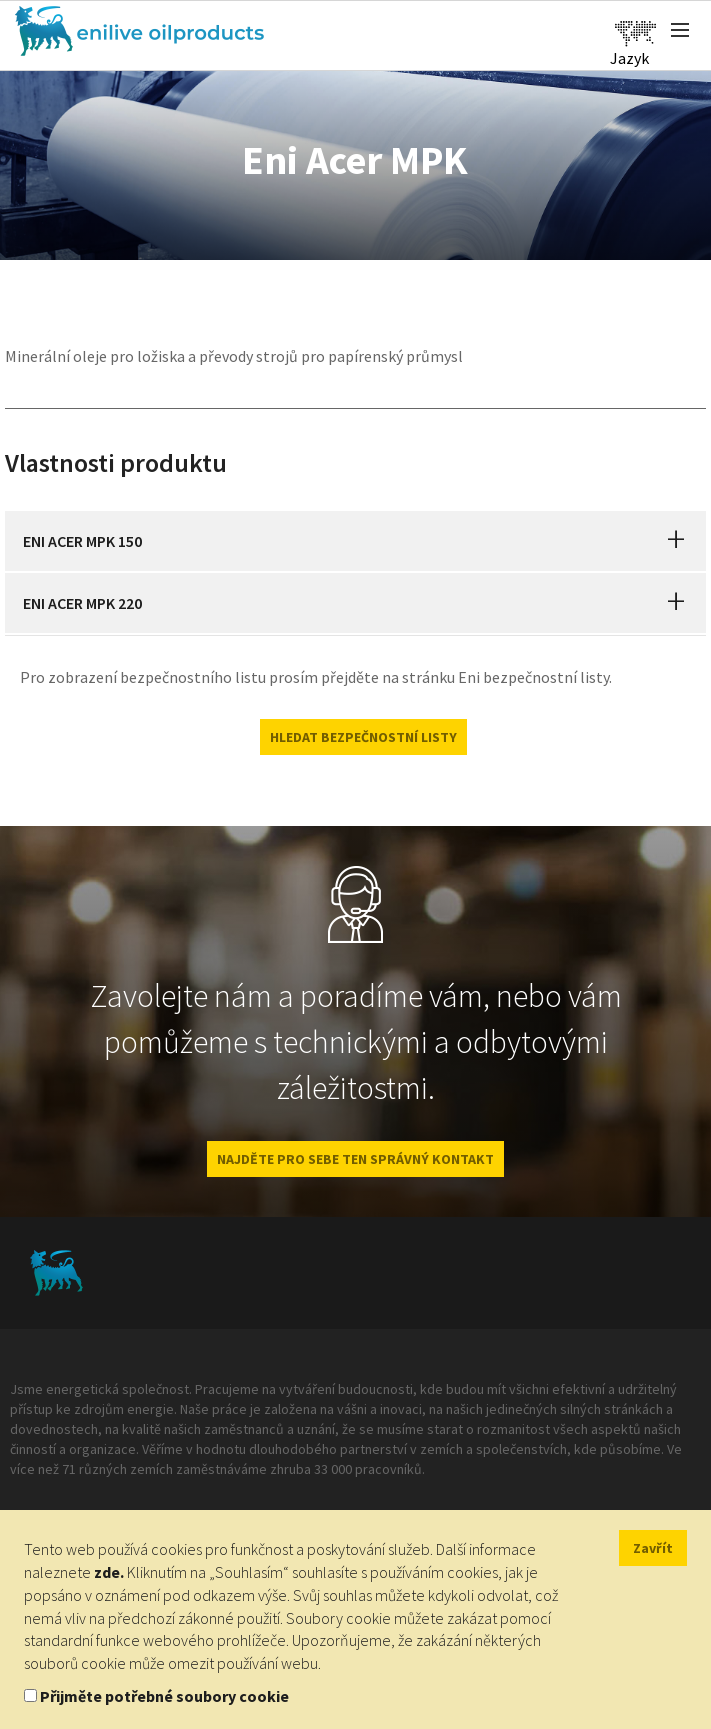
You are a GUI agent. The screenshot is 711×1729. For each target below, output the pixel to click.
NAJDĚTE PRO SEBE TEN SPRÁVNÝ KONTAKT (355, 1159)
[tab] (355, 541)
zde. (109, 1572)
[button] (676, 541)
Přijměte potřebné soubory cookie (164, 1696)
